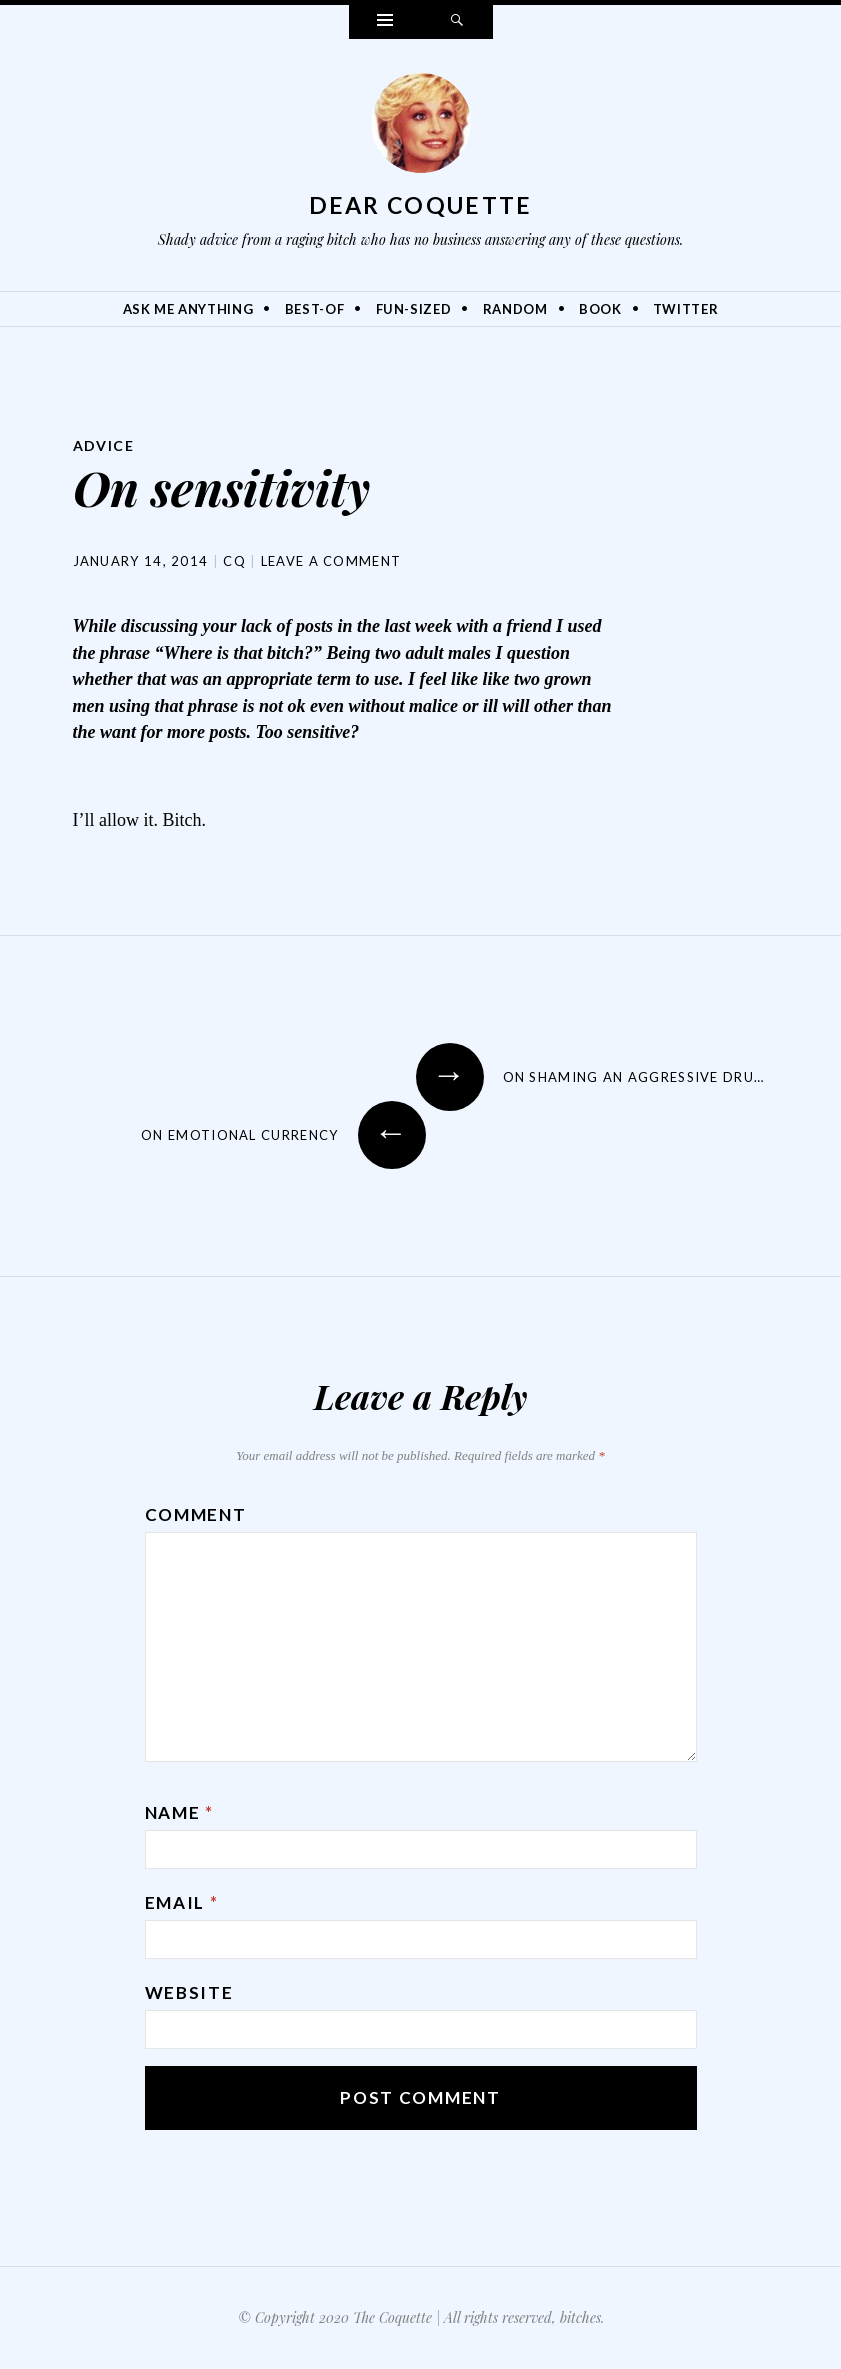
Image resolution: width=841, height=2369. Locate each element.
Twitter (686, 309)
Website (189, 1992)
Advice (103, 445)
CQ (234, 561)
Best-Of (315, 309)
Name (179, 1812)
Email (182, 1902)
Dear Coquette (421, 205)
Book (600, 309)
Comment (196, 1514)
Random (515, 309)
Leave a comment (331, 561)
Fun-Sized (414, 309)
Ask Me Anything (188, 309)
